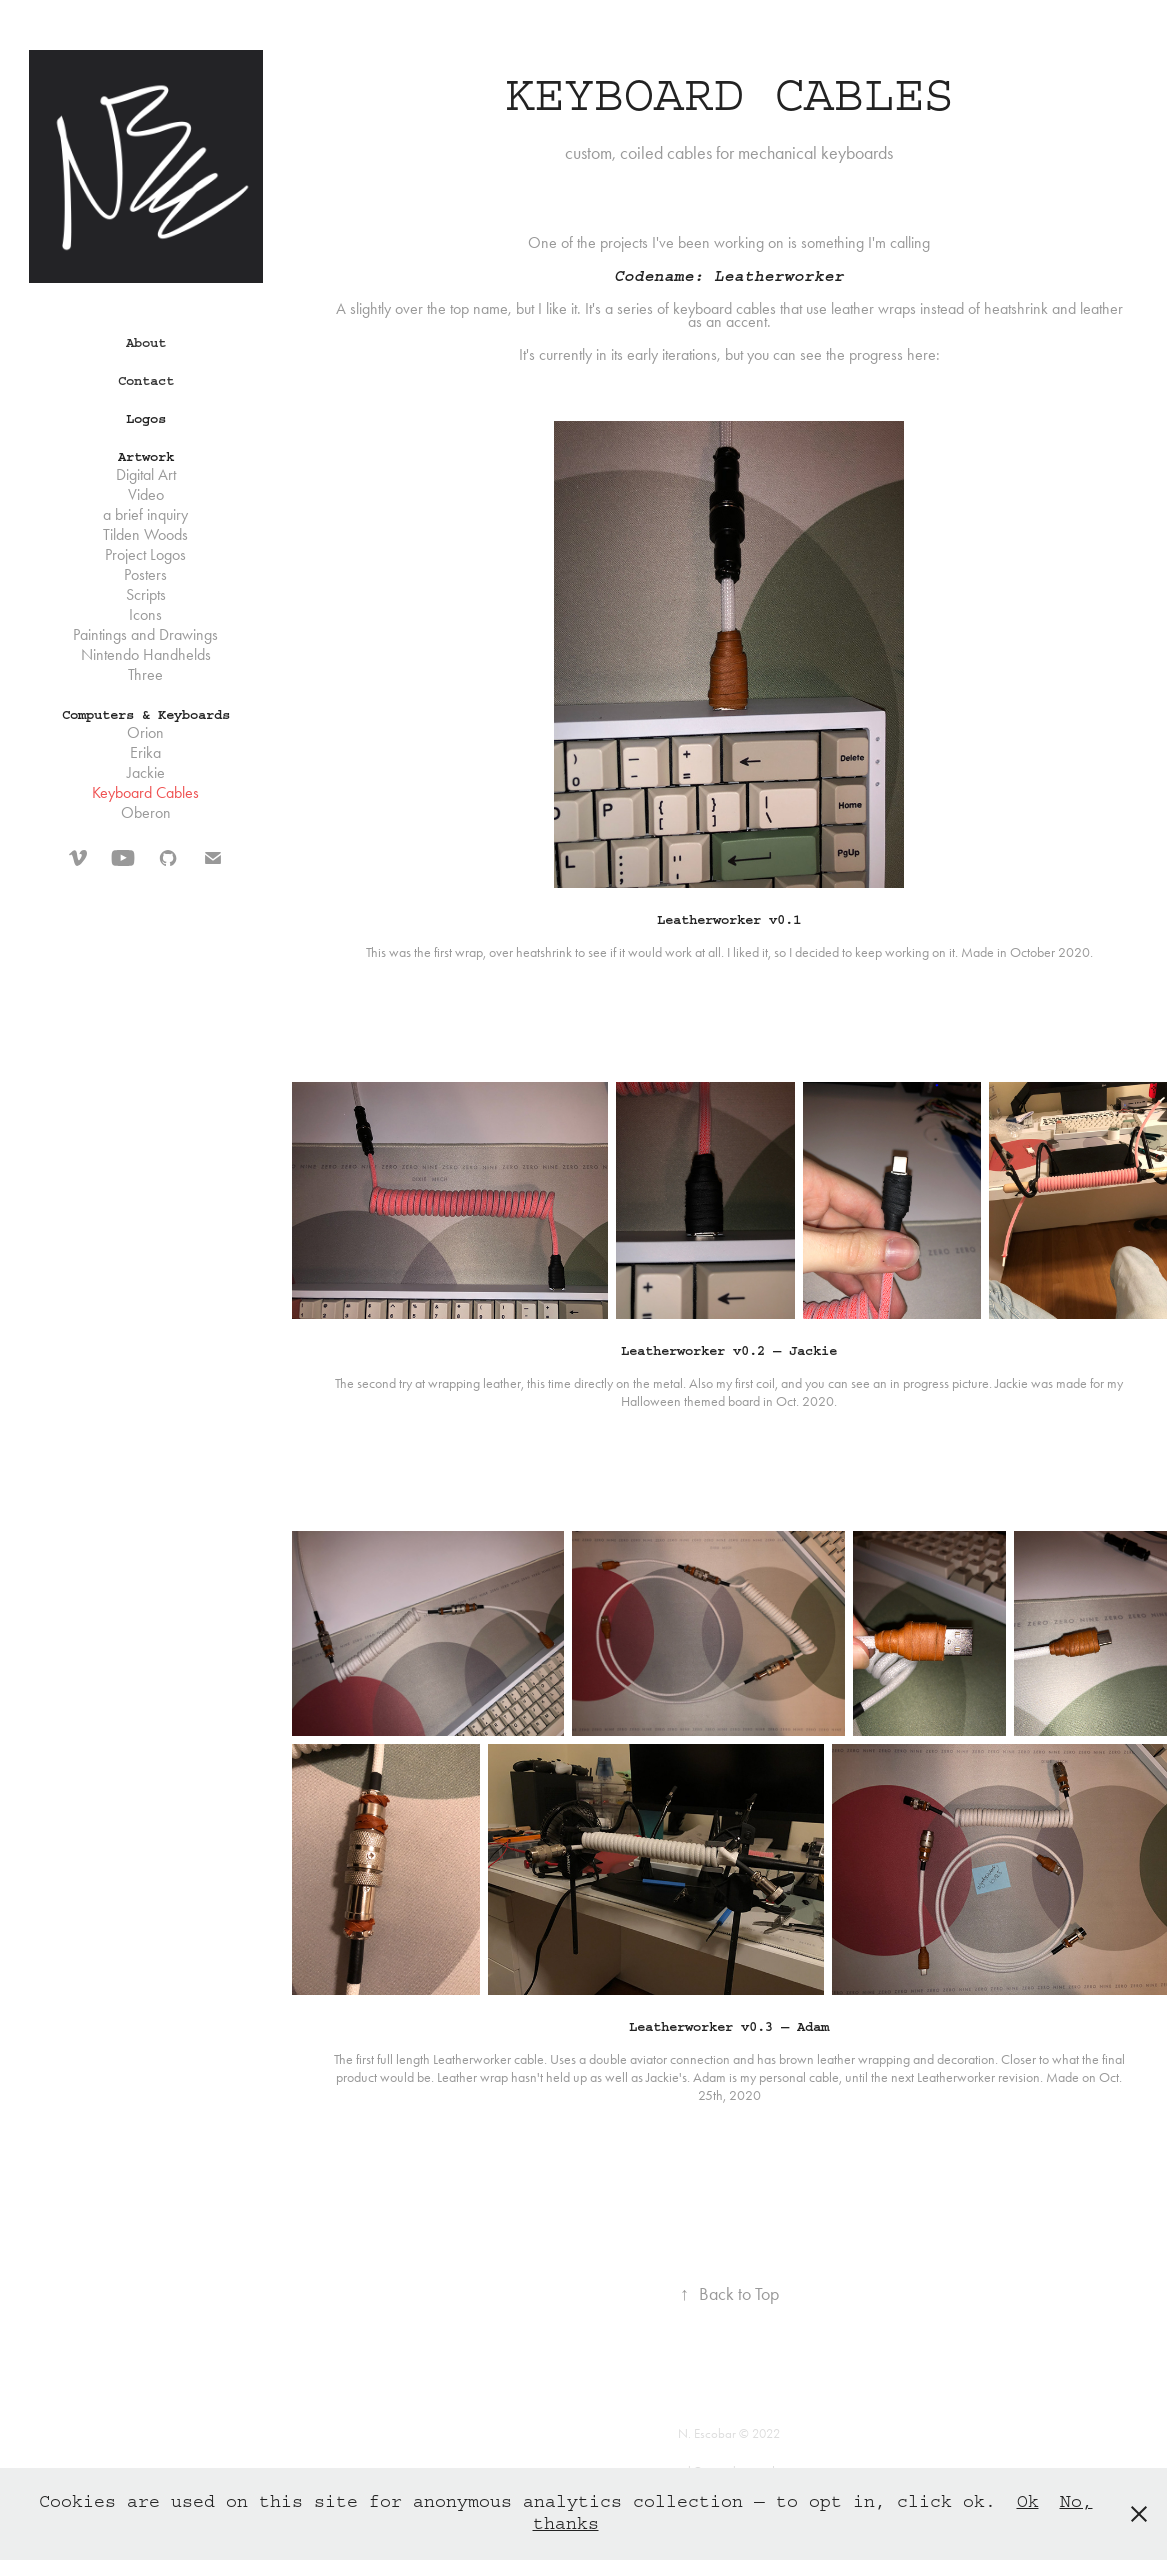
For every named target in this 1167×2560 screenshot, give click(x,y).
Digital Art (146, 474)
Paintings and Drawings (145, 634)
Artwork (146, 457)
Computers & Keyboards (146, 715)
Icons (145, 614)
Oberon (146, 812)
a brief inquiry (145, 514)
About (146, 343)
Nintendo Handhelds (146, 654)
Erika (145, 752)
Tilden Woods (145, 534)
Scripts (146, 594)
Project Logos (145, 554)
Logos (146, 419)
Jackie (146, 772)
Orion (145, 732)
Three (145, 674)
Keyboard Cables (145, 792)
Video (146, 494)
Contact (146, 381)
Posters (145, 574)
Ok (1028, 2502)
